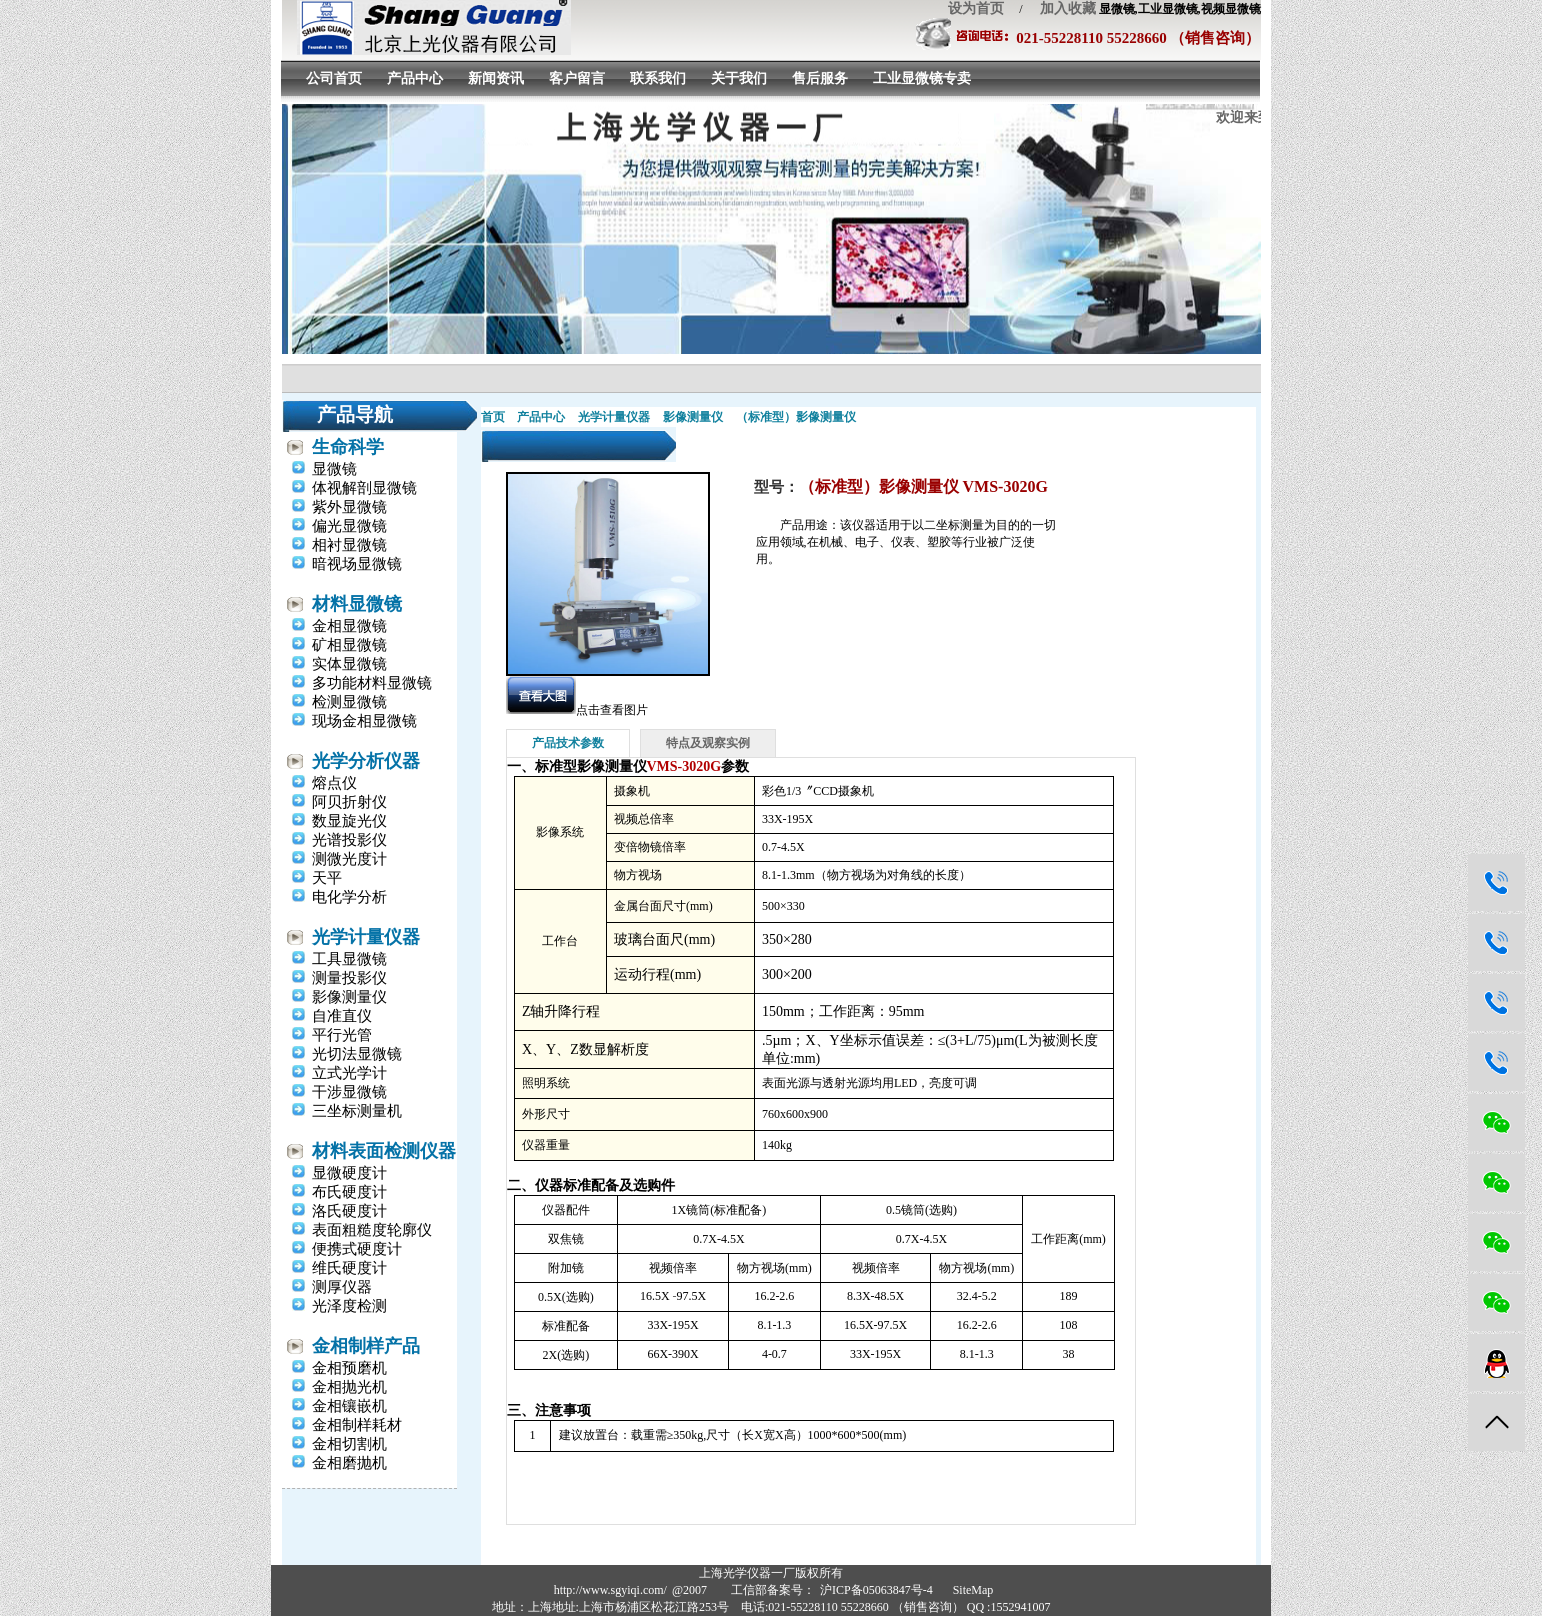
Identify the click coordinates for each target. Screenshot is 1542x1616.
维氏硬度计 (349, 1268)
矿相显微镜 (349, 645)
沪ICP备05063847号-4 (876, 1590)
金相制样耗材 (357, 1425)
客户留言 (577, 78)
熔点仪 (334, 783)
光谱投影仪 (349, 840)
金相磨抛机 (349, 1463)
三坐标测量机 (357, 1111)
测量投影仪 (349, 978)
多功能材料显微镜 (372, 683)
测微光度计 (349, 859)
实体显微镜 (349, 664)
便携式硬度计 (357, 1249)
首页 (493, 417)
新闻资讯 (496, 78)
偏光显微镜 (349, 526)
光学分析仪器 (366, 761)
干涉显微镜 (349, 1092)
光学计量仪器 (366, 937)
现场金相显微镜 (364, 721)
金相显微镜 (349, 626)
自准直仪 (342, 1016)
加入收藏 (1061, 8)
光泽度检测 (349, 1306)
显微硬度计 (349, 1173)
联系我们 (658, 78)
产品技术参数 (568, 743)
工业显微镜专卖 (922, 78)
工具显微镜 (349, 959)
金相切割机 (349, 1444)
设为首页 (976, 8)
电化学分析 (349, 897)
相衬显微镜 (349, 545)
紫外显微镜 (349, 507)
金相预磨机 (349, 1368)
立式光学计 (349, 1073)
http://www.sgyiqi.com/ (610, 1590)
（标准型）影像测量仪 (796, 417)
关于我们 (739, 78)
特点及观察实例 (708, 743)
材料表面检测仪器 (384, 1151)
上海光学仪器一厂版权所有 (771, 1573)
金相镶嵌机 (349, 1406)
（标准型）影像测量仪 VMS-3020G (923, 486)
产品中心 (415, 78)
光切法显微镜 (357, 1054)
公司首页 (334, 78)
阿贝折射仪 (349, 802)
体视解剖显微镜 (364, 488)
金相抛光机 (349, 1387)
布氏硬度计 (349, 1192)
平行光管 (342, 1035)
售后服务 (820, 78)
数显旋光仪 (349, 821)
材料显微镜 (357, 604)
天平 (327, 878)
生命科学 (348, 447)
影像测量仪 (349, 997)
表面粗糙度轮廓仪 (372, 1230)
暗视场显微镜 (357, 564)
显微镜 (334, 469)
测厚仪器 (342, 1287)
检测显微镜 (349, 702)
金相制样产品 (366, 1346)
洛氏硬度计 (349, 1211)
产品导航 (355, 414)
